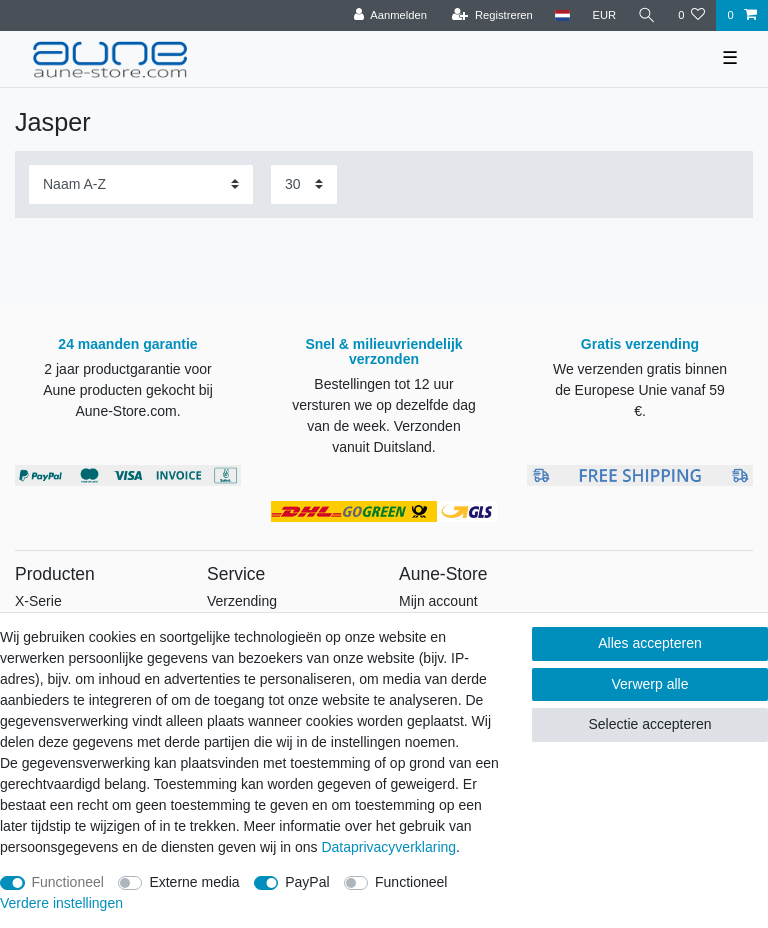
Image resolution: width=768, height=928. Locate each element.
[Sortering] (141, 184)
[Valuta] (604, 15)
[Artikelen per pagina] (304, 184)
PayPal (307, 882)
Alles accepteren (650, 643)
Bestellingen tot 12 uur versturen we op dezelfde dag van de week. (384, 405)
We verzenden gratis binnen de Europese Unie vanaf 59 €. (640, 390)
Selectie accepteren (649, 724)
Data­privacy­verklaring (388, 847)
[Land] (562, 15)
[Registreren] (492, 15)
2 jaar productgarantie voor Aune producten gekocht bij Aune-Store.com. (128, 390)
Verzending (242, 601)
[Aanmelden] (390, 15)
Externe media (194, 882)
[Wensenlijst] (691, 15)
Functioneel (68, 882)
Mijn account (438, 601)
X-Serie (38, 601)
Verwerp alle (649, 684)
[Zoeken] (647, 15)
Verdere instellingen (61, 903)
